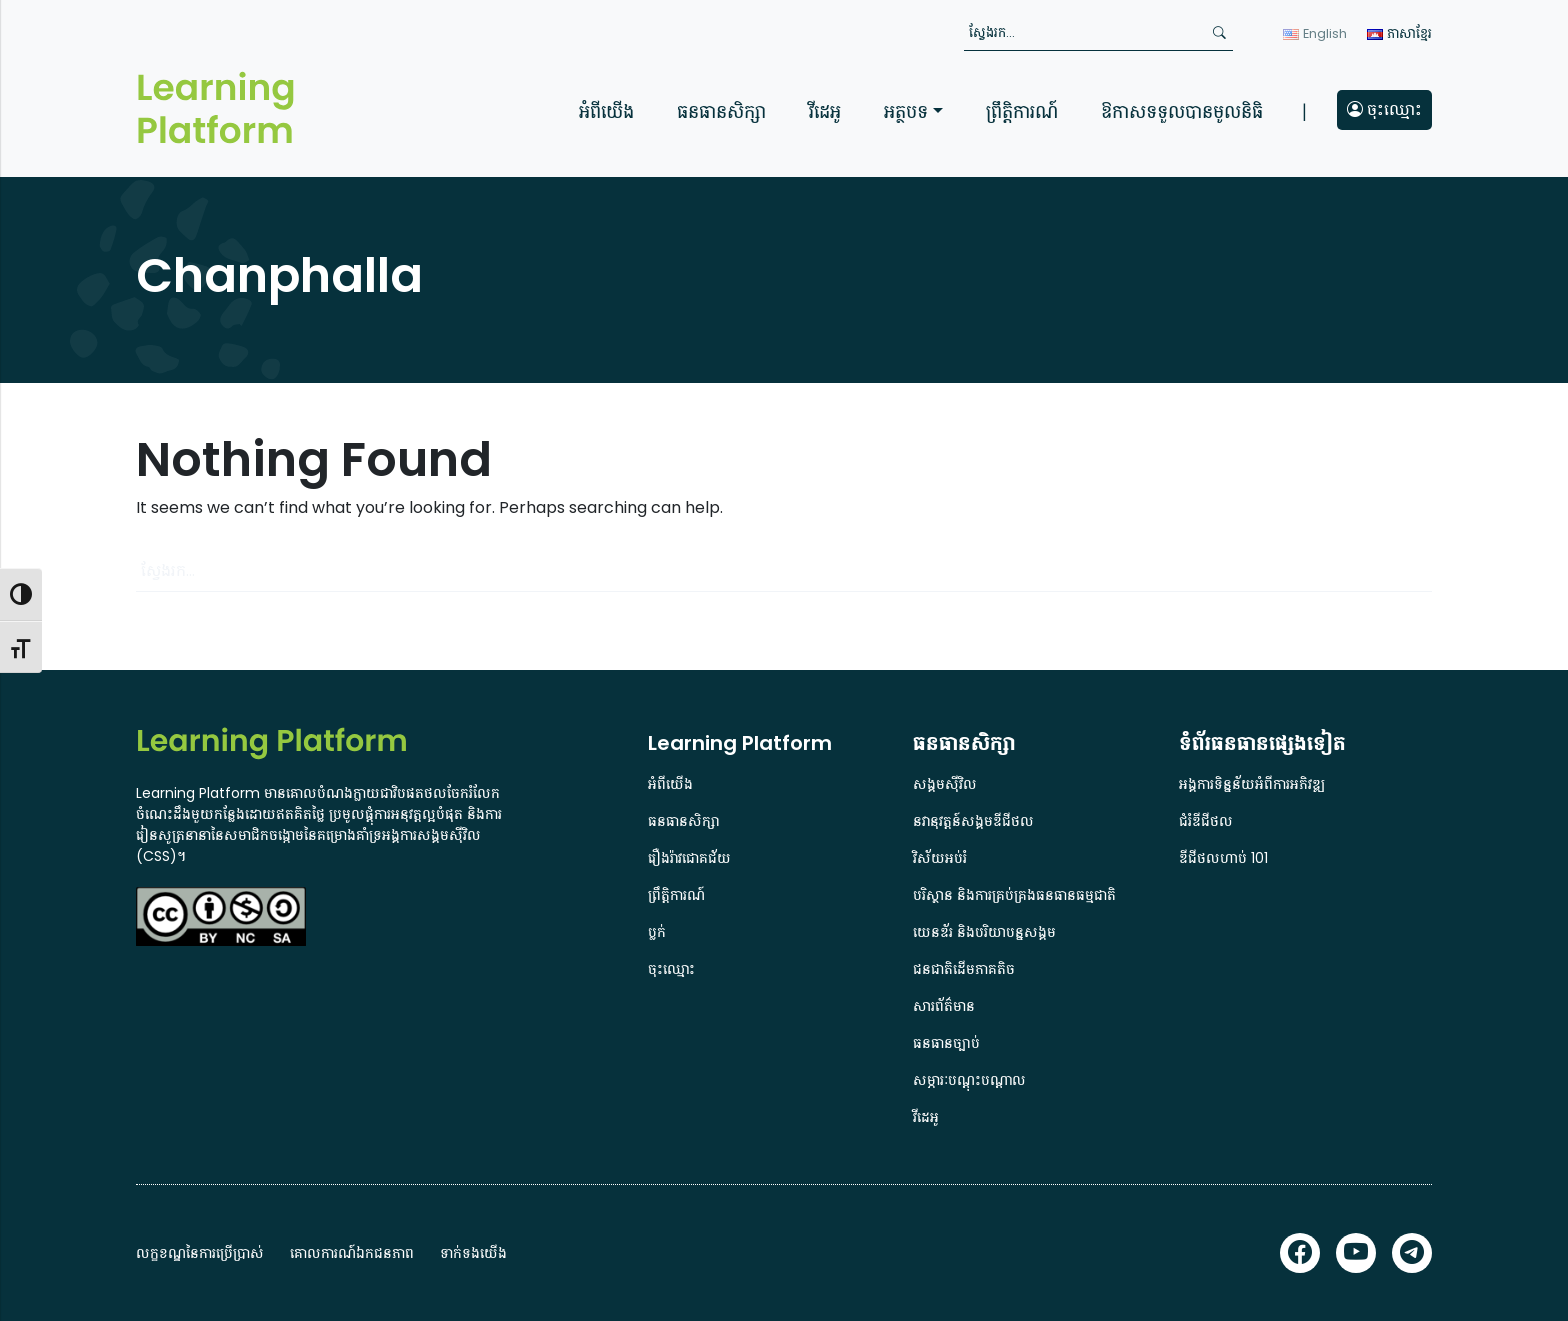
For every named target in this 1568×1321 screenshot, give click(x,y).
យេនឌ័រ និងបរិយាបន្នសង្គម (984, 932)
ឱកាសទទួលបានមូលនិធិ (1182, 111)
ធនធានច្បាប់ (946, 1043)
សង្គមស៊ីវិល (945, 784)
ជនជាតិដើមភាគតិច (964, 969)
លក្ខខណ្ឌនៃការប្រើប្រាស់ (200, 1253)
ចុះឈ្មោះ (1384, 109)
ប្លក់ (657, 932)
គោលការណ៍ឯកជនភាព (352, 1253)
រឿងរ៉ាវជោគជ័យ (689, 858)
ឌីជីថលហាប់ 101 (1223, 858)
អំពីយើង (606, 111)
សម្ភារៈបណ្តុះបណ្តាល (969, 1080)
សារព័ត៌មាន (944, 1006)
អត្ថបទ (906, 111)
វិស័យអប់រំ (940, 858)
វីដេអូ (825, 111)
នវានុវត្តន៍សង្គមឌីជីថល (973, 821)
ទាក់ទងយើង (473, 1253)
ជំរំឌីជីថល (1206, 821)
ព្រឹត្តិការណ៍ (1022, 111)
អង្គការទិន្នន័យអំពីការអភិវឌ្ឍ (1252, 784)
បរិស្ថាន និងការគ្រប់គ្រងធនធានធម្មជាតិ (1014, 895)
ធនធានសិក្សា (721, 111)
